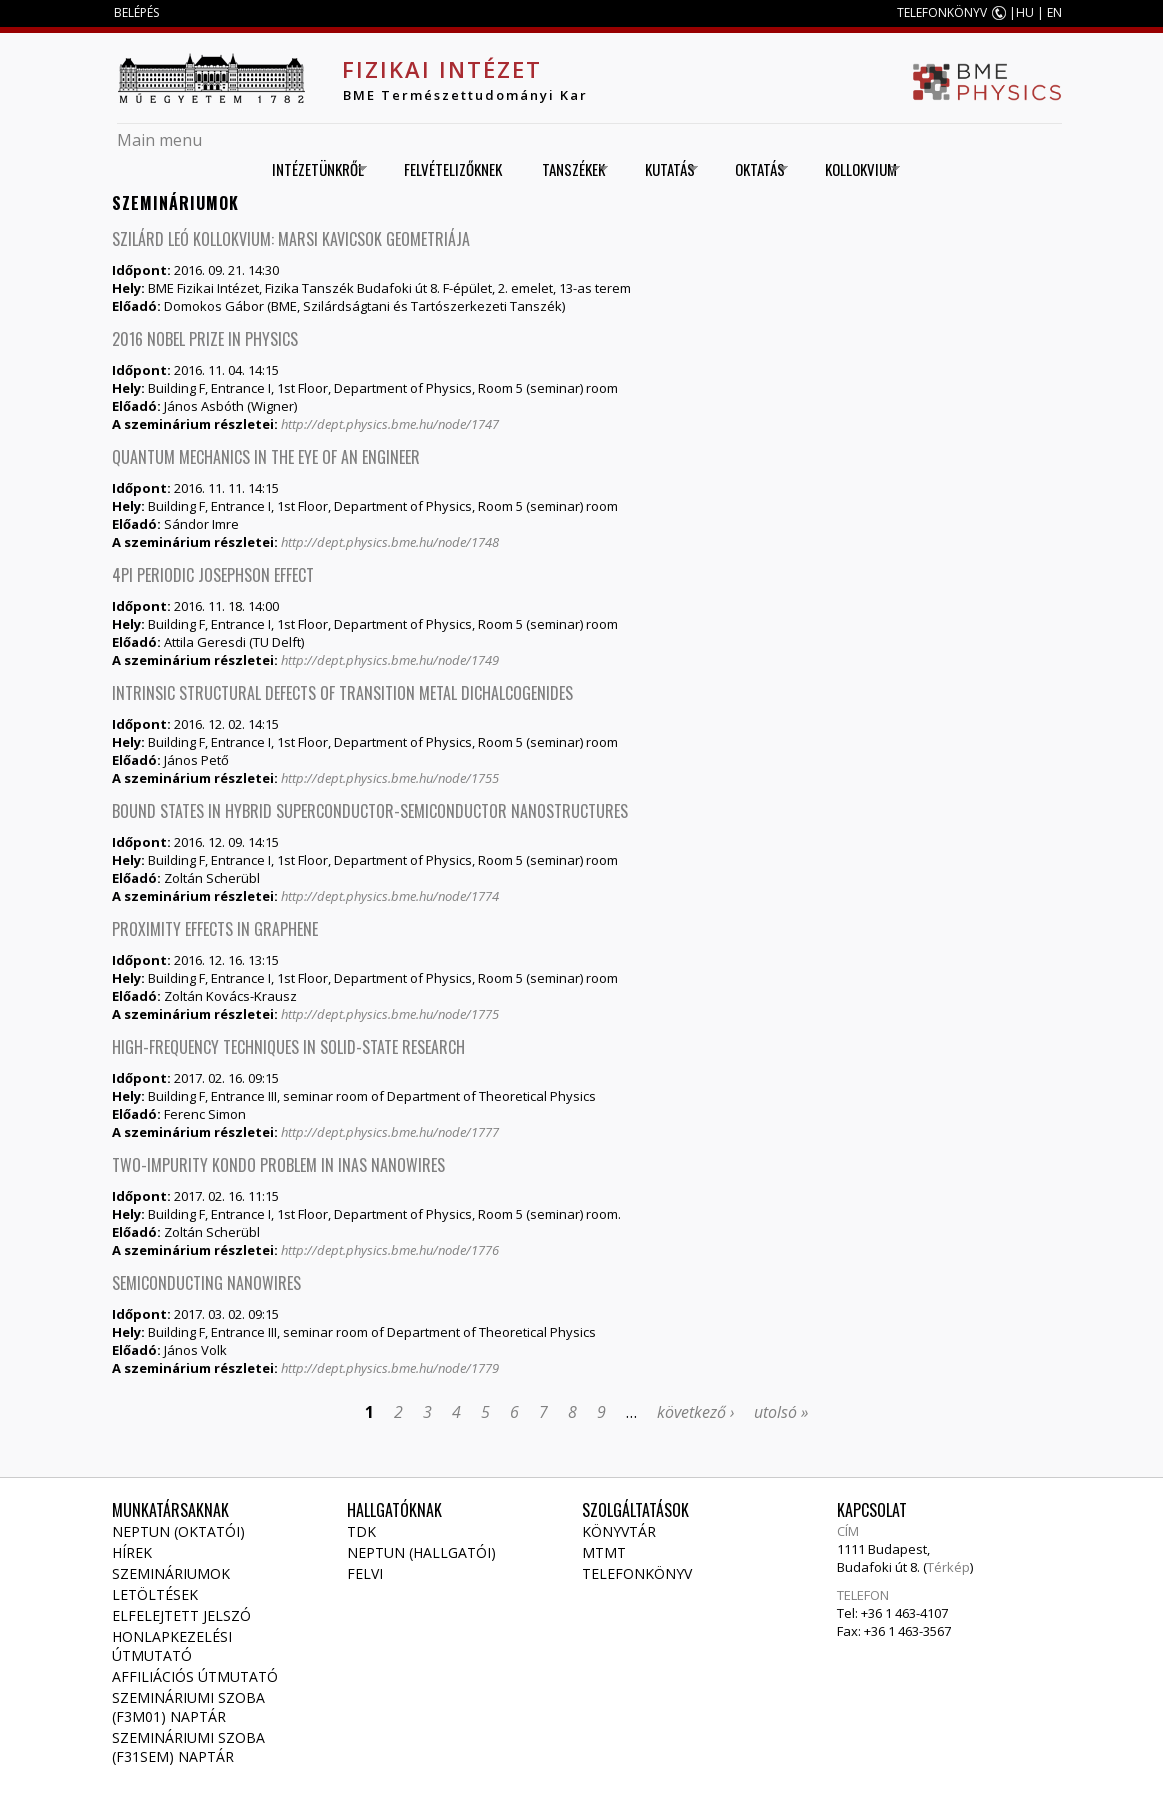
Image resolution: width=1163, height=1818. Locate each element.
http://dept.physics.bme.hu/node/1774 (390, 896)
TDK (361, 1531)
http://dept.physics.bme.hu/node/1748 (390, 542)
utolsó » (781, 1412)
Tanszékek (568, 169)
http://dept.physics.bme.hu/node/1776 (390, 1250)
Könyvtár (619, 1531)
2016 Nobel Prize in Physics (205, 339)
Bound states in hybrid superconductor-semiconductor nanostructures (370, 811)
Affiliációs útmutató (195, 1676)
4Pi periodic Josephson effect (213, 575)
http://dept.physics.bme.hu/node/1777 (390, 1132)
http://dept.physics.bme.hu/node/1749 (390, 660)
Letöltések (155, 1594)
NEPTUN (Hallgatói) (421, 1552)
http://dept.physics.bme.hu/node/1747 (390, 424)
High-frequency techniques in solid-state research (288, 1047)
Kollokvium (855, 169)
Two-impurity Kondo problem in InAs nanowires (278, 1165)
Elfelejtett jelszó (181, 1615)
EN (1054, 12)
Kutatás (664, 169)
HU (1025, 12)
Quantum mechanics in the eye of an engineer (266, 457)
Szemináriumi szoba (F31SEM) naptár (188, 1747)
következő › (695, 1412)
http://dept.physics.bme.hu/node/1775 (390, 1014)
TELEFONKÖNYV (942, 12)
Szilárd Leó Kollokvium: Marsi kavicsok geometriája (291, 239)
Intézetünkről (312, 169)
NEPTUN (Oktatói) (178, 1531)
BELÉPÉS (136, 12)
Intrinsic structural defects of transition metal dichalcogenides (342, 693)
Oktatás (754, 169)
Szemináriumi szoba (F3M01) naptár (188, 1707)
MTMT (604, 1552)
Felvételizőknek (453, 169)
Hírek (132, 1552)
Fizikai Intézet (442, 69)
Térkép (948, 1567)
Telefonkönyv (637, 1573)
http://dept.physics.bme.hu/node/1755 (390, 778)
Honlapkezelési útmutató (172, 1646)
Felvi (365, 1573)
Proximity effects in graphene (215, 929)
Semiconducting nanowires (206, 1283)
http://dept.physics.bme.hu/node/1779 (390, 1368)
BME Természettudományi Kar (465, 95)
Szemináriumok (171, 1573)
